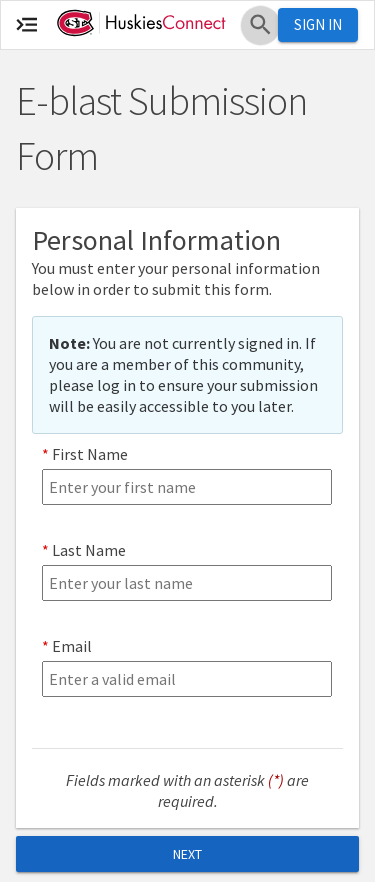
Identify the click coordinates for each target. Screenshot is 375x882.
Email (72, 646)
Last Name (89, 550)
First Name (90, 454)
